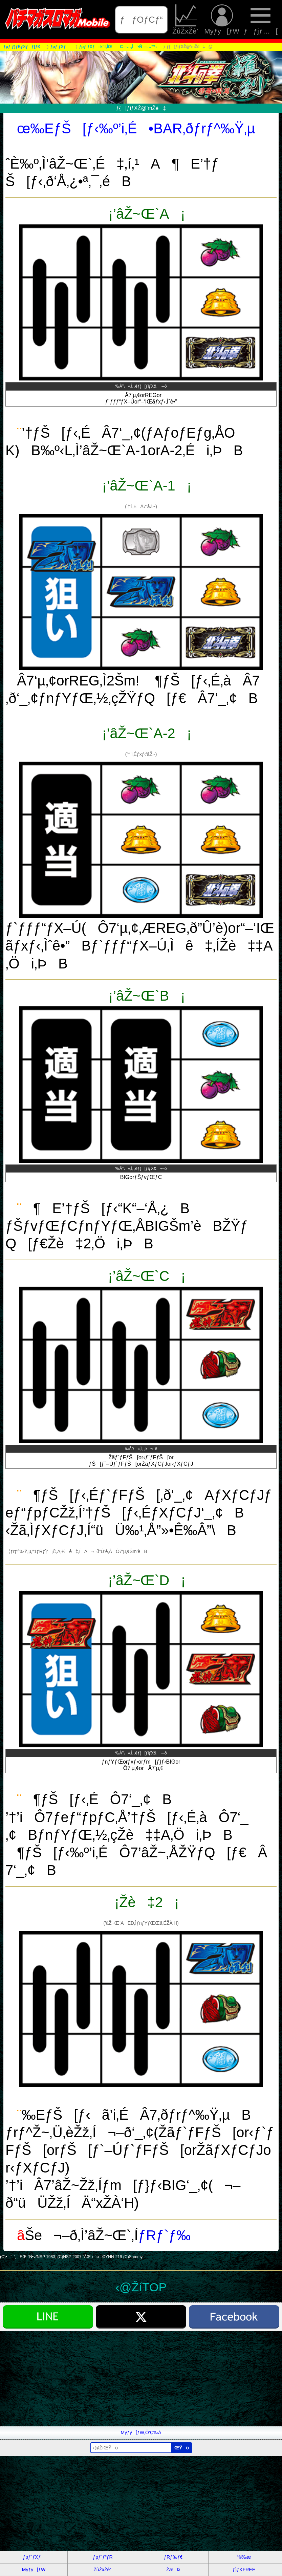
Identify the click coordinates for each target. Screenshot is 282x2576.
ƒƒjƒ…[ (261, 19)
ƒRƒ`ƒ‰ (164, 2235)
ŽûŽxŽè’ (186, 19)
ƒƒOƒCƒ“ (141, 20)
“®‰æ (244, 2557)
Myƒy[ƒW (221, 19)
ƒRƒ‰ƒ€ (173, 2557)
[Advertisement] (141, 2378)
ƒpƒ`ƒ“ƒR (102, 2557)
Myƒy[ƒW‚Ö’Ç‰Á (141, 2432)
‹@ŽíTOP (141, 2287)
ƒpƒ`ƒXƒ (33, 2557)
